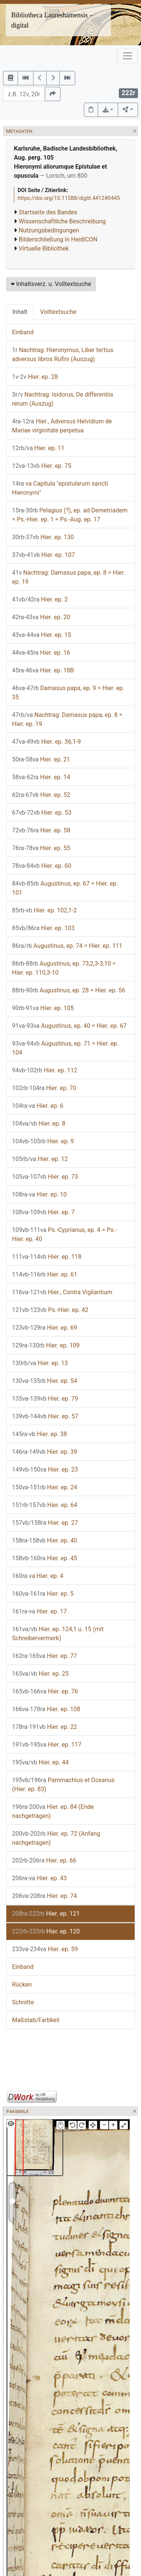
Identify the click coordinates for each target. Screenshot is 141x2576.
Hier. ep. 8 (38, 1123)
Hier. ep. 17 (39, 1611)
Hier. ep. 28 (35, 376)
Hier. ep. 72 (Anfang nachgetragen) (56, 1838)
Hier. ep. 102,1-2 (44, 910)
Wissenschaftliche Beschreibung (62, 221)
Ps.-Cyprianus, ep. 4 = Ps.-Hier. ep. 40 (64, 1234)
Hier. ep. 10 (39, 1194)
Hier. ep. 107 (43, 554)
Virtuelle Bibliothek (44, 248)
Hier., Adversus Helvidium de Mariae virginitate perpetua (62, 426)
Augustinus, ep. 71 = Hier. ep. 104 (65, 1048)
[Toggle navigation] (127, 55)
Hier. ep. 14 (41, 777)
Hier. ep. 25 (40, 1673)
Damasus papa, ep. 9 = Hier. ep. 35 (68, 692)
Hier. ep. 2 (40, 599)
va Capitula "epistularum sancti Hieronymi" (60, 488)
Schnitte (23, 2002)
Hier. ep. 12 (40, 1159)
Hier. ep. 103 (43, 928)
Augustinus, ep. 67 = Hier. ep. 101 (65, 888)
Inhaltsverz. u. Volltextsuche (51, 284)
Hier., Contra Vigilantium (62, 1292)
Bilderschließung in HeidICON (58, 239)
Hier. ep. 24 (44, 1487)
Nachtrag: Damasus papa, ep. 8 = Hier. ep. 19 (68, 577)
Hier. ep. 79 (45, 1398)
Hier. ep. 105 (43, 1008)
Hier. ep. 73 (45, 1176)
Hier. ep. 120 (46, 1931)
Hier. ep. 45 (44, 1558)
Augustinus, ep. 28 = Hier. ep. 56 (68, 990)
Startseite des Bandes (48, 212)
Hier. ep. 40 (44, 1540)
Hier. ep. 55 (41, 848)
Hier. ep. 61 (44, 1274)
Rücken (22, 1984)
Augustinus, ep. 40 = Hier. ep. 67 (69, 1025)
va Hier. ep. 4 (37, 1575)
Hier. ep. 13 (40, 1363)
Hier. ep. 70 (44, 1088)
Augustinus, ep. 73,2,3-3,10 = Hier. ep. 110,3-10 (64, 968)
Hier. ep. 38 (39, 1434)
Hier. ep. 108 (46, 1709)
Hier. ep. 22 (44, 1726)
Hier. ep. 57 (45, 1416)
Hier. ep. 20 (41, 617)
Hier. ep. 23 (45, 1469)
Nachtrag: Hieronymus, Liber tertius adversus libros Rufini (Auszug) (62, 354)
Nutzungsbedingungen (49, 230)
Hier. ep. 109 (46, 1345)
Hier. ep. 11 (38, 448)
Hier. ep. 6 (38, 1105)
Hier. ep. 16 (41, 652)
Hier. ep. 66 (44, 1860)
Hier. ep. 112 (44, 1070)
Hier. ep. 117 (47, 1744)
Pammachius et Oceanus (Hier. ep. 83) (63, 1784)
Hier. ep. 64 (44, 1505)
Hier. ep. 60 (41, 865)
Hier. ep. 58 (41, 830)
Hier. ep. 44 (40, 1762)
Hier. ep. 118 (47, 1256)
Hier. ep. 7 (43, 1212)
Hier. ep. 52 (41, 794)
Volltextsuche (58, 311)
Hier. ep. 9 (43, 1141)
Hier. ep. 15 (41, 634)
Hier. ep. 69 (44, 1327)
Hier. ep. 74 (44, 1895)
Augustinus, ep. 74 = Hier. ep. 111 (67, 945)
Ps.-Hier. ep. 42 (50, 1309)
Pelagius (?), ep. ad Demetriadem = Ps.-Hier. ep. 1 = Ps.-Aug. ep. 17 (69, 515)
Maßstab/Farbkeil (35, 2020)
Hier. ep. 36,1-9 (46, 741)
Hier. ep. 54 (44, 1380)
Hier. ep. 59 (45, 1949)
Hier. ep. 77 (44, 1655)
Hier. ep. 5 (43, 1593)
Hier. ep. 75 (41, 465)
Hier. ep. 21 (41, 759)
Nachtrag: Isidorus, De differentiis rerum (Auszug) (62, 399)
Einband (22, 332)
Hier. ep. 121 (46, 1913)
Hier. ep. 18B (43, 670)
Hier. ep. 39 (44, 1451)
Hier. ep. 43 (39, 1878)
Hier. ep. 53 (41, 812)
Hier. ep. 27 (45, 1522)
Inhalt (19, 311)
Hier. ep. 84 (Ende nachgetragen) (53, 1811)
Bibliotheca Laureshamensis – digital (52, 20)
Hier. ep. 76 (45, 1691)
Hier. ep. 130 (43, 537)
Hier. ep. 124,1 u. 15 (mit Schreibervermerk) (57, 1634)
